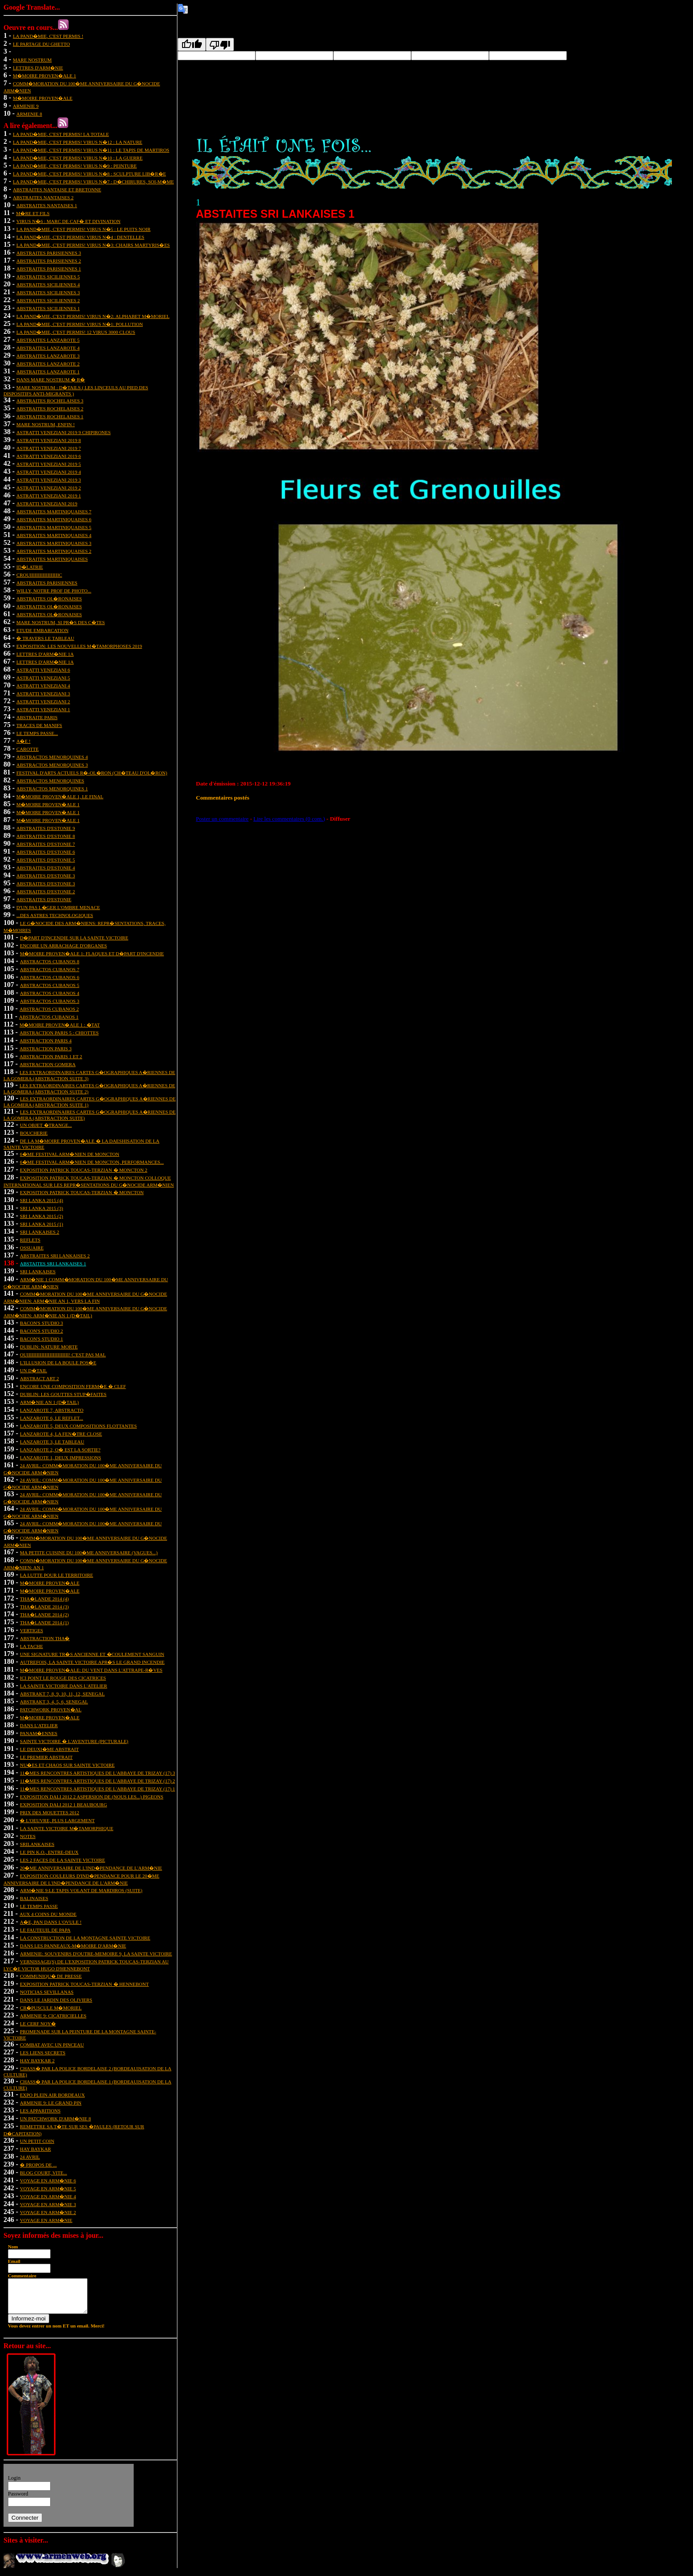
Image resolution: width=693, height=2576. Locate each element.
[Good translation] (192, 44)
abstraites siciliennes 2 (48, 300)
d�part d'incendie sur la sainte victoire (74, 937)
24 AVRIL (30, 2156)
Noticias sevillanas (46, 1992)
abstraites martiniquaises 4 (53, 535)
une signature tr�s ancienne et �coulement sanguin (92, 1654)
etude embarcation (42, 630)
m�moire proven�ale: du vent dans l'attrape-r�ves (91, 1670)
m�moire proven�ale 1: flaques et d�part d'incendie (92, 953)
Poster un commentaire (222, 818)
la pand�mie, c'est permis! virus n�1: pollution (79, 324)
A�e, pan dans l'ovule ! (50, 1922)
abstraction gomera (47, 1064)
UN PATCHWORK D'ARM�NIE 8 (55, 2118)
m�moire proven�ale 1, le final (59, 796)
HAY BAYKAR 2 (37, 2060)
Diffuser (340, 818)
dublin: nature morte (48, 1346)
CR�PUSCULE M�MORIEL (50, 2007)
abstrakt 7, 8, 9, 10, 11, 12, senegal (62, 1693)
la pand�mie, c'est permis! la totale (61, 134)
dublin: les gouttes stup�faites (63, 1394)
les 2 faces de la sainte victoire (62, 1860)
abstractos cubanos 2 (49, 1009)
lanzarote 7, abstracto (51, 1410)
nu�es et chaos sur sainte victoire (67, 1765)
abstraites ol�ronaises (49, 598)
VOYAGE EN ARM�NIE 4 (48, 2196)
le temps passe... (37, 733)
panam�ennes (38, 1733)
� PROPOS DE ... (38, 2164)
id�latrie (29, 567)
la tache (31, 1646)
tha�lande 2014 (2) (44, 1614)
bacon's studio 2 (41, 1331)
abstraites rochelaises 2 (49, 408)
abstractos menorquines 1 (52, 788)
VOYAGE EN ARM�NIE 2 (48, 2212)
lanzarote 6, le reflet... (51, 1418)
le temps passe (39, 1906)
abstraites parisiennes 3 (48, 253)
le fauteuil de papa (45, 1930)
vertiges (31, 1630)
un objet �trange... (46, 1125)
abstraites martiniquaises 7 (53, 511)
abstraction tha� (44, 1638)
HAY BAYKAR (35, 2149)
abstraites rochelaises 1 (49, 416)
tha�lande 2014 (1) (44, 1622)
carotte (27, 749)
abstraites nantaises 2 (43, 197)
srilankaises (37, 1844)
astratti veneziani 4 (43, 685)
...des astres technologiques (54, 915)
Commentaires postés (223, 797)
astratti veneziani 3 (43, 693)
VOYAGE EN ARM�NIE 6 (48, 2180)
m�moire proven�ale (42, 98)
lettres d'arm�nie (38, 67)
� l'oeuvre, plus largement (57, 1820)
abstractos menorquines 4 (52, 757)
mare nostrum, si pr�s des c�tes (60, 622)
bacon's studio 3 (41, 1323)
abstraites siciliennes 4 (48, 284)
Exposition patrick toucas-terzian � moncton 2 (83, 1170)
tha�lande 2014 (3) (44, 1606)
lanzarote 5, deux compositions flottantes (78, 1426)
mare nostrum (32, 59)
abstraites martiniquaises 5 (53, 527)
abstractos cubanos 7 (49, 969)
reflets (30, 1239)
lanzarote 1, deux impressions (60, 1457)
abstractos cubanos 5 (49, 985)
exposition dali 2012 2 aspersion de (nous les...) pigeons (91, 1796)
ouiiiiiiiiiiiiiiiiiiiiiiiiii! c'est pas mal (63, 1354)
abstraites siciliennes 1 (48, 308)
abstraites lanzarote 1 (48, 371)
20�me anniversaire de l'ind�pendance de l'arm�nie (91, 1868)
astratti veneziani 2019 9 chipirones (63, 432)
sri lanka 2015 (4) (41, 1200)
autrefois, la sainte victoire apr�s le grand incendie (92, 1662)
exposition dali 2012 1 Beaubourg (63, 1804)
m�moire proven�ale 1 (44, 75)
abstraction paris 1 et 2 (50, 1056)
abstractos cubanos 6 (49, 977)
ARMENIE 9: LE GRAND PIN (50, 2102)
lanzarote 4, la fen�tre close (61, 1433)
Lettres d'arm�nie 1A (44, 654)
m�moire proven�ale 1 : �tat (59, 1024)
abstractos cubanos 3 (49, 1001)
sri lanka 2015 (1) (41, 1224)
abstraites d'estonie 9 (45, 828)
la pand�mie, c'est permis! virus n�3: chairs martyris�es (93, 245)
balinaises (34, 1898)
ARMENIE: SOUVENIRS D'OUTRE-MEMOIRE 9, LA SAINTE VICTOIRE (96, 1953)
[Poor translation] (220, 44)
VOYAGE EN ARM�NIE (46, 2220)
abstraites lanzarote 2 (48, 363)
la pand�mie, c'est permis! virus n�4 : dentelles (80, 237)
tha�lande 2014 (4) (44, 1598)
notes (27, 1836)
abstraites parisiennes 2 (48, 260)
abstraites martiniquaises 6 (53, 519)
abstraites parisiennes (46, 582)
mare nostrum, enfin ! (45, 424)
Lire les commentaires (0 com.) (289, 818)
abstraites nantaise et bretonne (57, 189)
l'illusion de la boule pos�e (58, 1362)
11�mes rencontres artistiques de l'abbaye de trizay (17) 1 (97, 1788)
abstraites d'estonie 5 (45, 859)
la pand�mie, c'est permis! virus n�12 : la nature (77, 142)
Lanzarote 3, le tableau (52, 1441)
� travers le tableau (45, 638)
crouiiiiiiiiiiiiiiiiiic (39, 574)
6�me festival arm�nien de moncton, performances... (92, 1162)
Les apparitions (40, 2110)
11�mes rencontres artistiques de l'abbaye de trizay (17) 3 (97, 1773)
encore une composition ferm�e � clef (73, 1386)
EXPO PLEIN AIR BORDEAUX (52, 2094)
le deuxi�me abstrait (49, 1749)
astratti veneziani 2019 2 (48, 487)
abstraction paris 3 (45, 1048)
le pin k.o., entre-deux (49, 1852)
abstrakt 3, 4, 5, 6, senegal (54, 1701)
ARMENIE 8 (29, 114)
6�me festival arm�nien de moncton (69, 1154)
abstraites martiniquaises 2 (53, 551)
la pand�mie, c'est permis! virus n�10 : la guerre (77, 158)
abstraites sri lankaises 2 (55, 1255)
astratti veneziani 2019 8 (48, 440)
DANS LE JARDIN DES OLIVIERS (56, 1999)
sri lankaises (37, 1271)
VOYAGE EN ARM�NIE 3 (48, 2204)
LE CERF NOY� (37, 2023)
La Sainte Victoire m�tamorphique (66, 1828)
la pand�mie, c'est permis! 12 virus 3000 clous (75, 332)
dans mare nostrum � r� (50, 379)
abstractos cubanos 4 (49, 993)
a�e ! (23, 741)
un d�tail (33, 1370)
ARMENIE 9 (25, 106)
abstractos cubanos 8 (49, 961)
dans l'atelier (39, 1725)
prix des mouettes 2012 (49, 1812)
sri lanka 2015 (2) (41, 1216)
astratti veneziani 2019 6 (48, 456)
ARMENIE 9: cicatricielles (53, 2015)
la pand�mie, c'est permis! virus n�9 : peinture (75, 165)
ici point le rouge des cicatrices (63, 1678)
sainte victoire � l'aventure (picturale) (74, 1741)
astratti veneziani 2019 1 (48, 495)
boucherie (33, 1133)
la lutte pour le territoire (56, 1575)
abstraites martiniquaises (52, 559)
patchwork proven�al (50, 1709)
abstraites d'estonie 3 (45, 875)
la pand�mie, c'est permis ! (48, 36)
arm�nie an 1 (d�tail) (49, 1402)
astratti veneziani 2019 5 (48, 464)
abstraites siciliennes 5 (48, 276)
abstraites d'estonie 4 (45, 867)
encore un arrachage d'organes (63, 945)
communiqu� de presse (51, 1976)
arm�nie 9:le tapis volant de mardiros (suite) (81, 1890)
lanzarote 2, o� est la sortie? (60, 1449)
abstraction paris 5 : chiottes (58, 1032)
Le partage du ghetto (41, 44)
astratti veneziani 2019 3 (48, 479)
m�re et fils (32, 213)
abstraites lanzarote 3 (48, 355)
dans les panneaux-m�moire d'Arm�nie (73, 1945)
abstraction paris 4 (45, 1040)
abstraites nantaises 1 (46, 205)
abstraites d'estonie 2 (45, 891)
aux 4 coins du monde (48, 1914)
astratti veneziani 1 (43, 709)
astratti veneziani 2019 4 (48, 472)
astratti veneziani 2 (43, 701)
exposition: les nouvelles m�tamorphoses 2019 (79, 646)
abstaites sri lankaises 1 (53, 1263)
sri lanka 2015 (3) (41, 1208)
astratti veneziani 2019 (46, 503)
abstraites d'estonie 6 (45, 852)
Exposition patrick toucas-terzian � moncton (81, 1192)
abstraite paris (36, 717)
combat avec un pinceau (52, 2044)
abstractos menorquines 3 (52, 764)
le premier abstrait (46, 1757)
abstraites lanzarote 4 (48, 348)
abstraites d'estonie (43, 899)
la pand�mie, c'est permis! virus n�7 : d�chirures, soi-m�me (93, 181)
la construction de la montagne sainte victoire (85, 1937)
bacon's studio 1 (41, 1338)
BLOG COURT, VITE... (43, 2172)
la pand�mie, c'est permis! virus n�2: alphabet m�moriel (92, 316)
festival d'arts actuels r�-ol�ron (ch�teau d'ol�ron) (91, 772)
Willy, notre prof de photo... (53, 590)
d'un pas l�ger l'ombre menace (58, 907)
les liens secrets (42, 2052)
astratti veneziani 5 (43, 677)
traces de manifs (39, 725)
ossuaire (32, 1247)
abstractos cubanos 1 (49, 1016)
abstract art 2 (39, 1378)
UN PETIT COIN (37, 2141)
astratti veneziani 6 (43, 669)
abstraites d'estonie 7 (45, 844)
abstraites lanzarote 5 (48, 340)
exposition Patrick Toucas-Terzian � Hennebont (84, 1984)
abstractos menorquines (50, 780)
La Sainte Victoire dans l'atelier (63, 1685)
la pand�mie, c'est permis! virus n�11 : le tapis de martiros (91, 150)
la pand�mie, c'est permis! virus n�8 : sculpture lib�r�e (89, 173)
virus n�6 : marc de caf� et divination (68, 221)
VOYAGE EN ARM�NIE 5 (48, 2188)
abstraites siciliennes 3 (48, 292)
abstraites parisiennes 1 (48, 268)
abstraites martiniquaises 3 (53, 543)
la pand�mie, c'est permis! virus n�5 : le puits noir (83, 229)
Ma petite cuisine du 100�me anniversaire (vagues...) (88, 1552)
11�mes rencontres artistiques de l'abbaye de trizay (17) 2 (97, 1780)
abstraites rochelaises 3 (49, 400)
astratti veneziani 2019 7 (48, 448)
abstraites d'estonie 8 (45, 836)
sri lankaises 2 (39, 1232)
